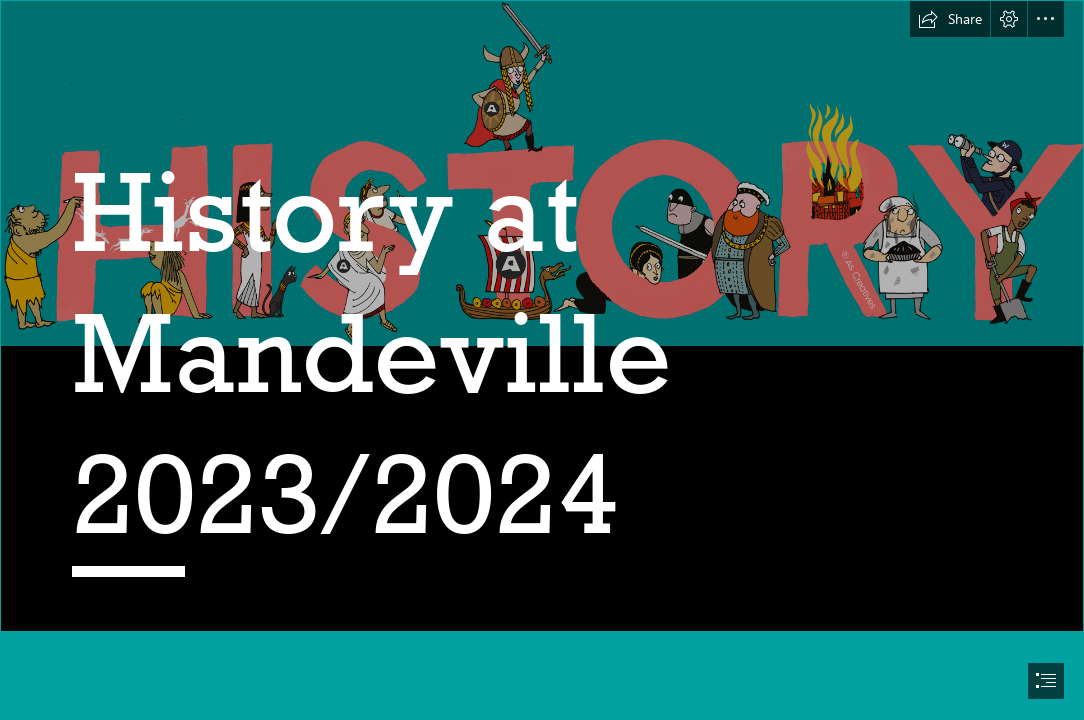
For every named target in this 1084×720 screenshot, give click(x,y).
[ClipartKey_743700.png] (542, 316)
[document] (542, 360)
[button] (950, 19)
